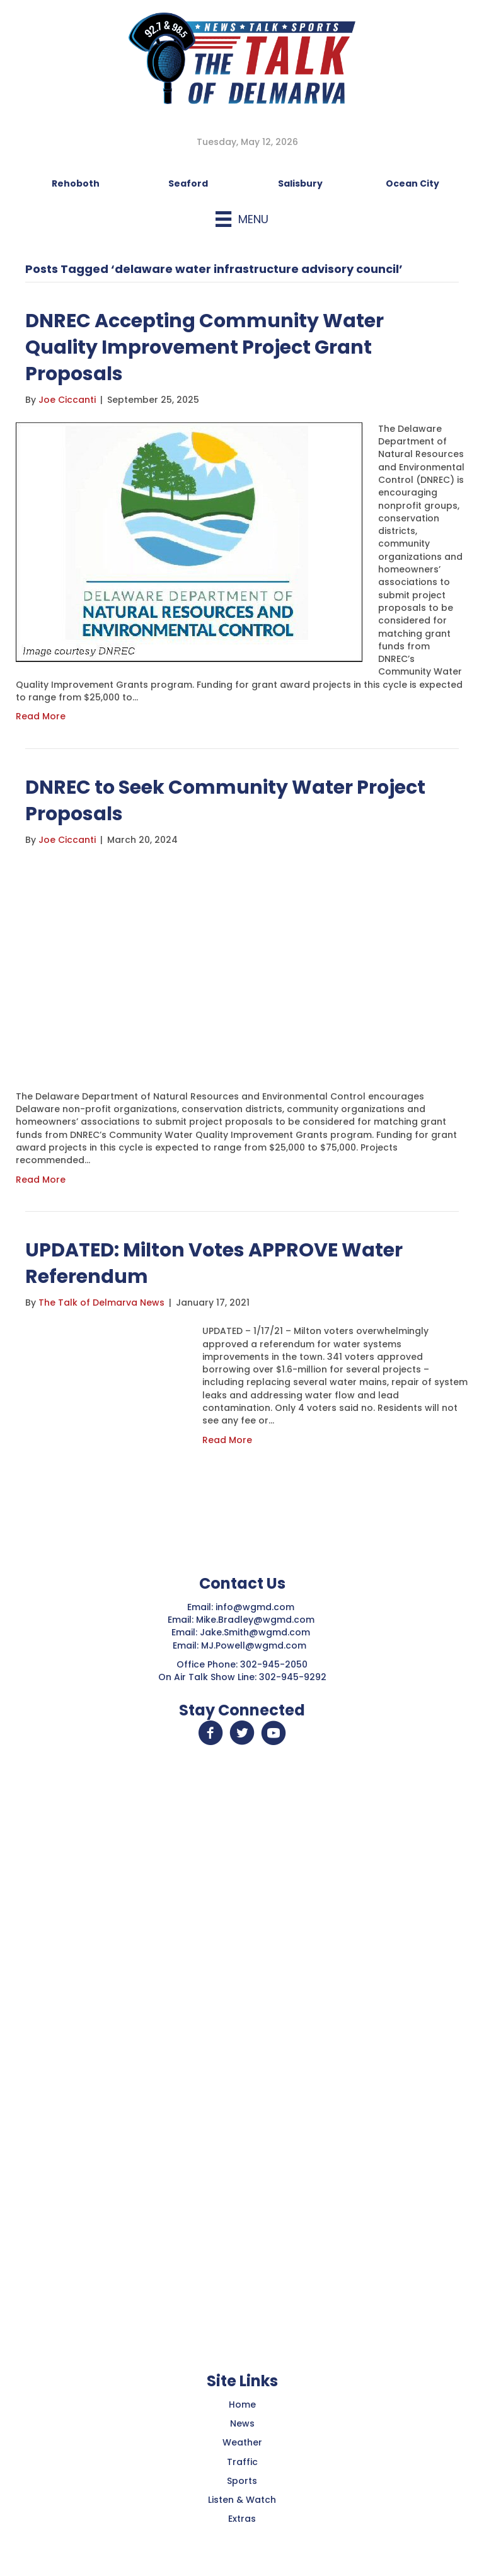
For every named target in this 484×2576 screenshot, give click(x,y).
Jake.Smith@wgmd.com (256, 1632)
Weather (242, 2442)
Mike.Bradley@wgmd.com (255, 1619)
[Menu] (242, 219)
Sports (242, 2480)
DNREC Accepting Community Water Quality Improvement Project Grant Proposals (204, 347)
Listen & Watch (242, 2499)
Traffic (242, 2462)
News (242, 2423)
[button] (210, 1733)
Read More (41, 716)
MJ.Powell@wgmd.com (256, 1645)
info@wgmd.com (256, 1607)
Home (242, 2404)
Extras (242, 2518)
